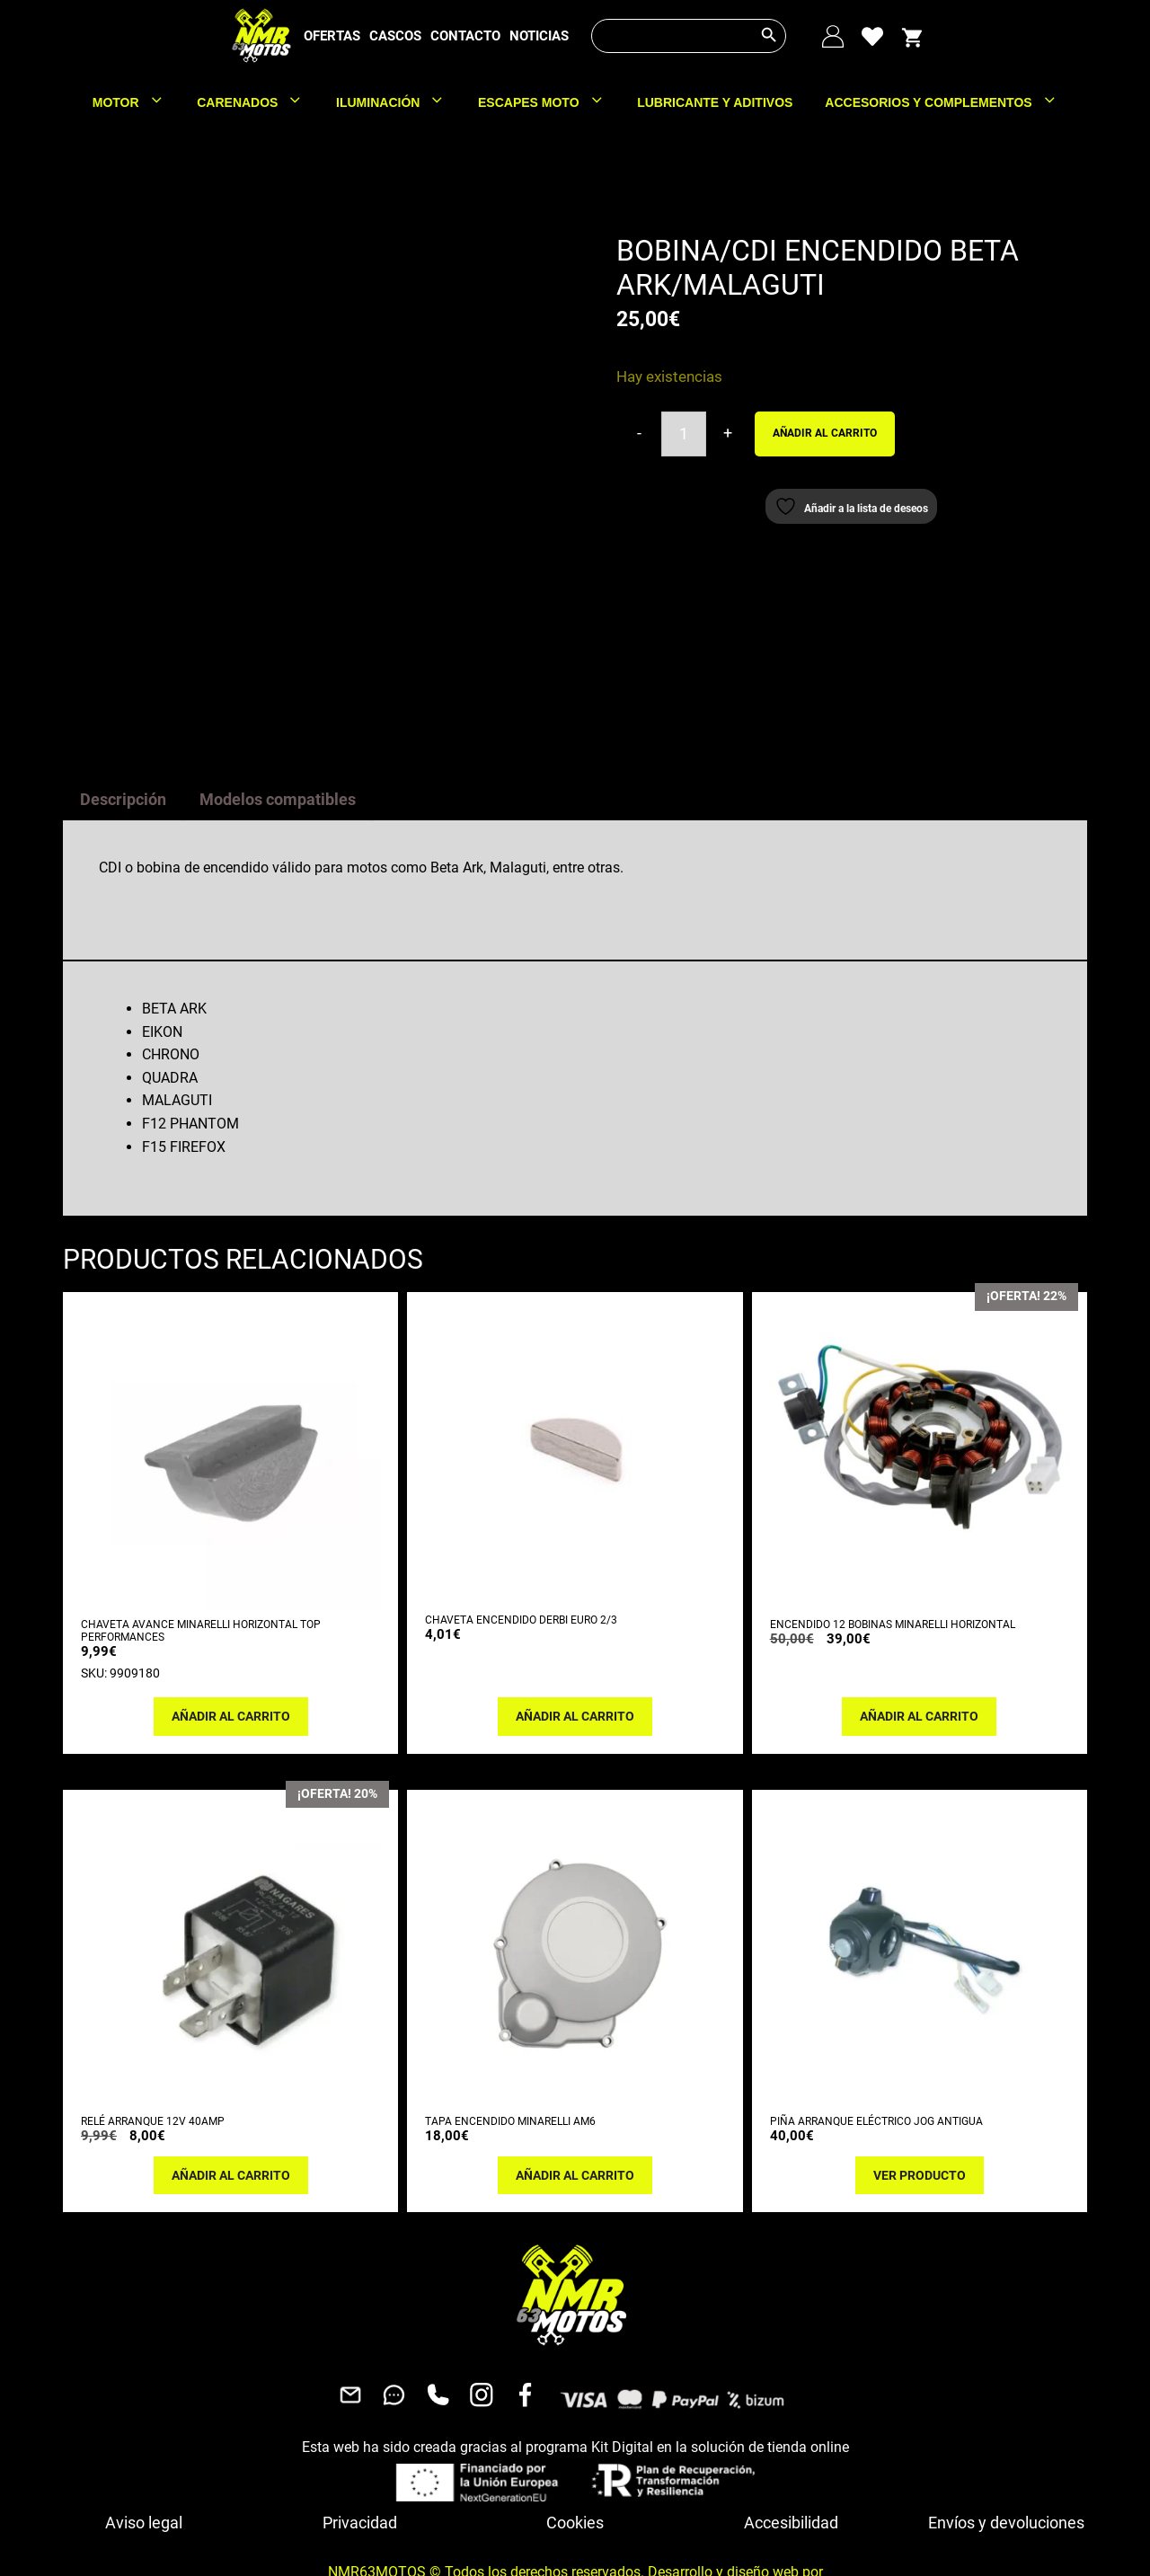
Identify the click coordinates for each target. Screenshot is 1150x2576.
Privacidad (360, 2422)
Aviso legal (143, 2422)
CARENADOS (258, 102)
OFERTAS (332, 36)
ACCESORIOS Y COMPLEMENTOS (949, 102)
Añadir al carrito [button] (231, 1616)
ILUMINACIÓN (399, 102)
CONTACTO (465, 36)
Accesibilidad (791, 2422)
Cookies (575, 2422)
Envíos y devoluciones (1006, 2422)
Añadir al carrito (825, 433)
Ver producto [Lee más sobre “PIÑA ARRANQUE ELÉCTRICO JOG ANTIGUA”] (919, 2075)
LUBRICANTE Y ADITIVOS (714, 102)
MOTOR (137, 102)
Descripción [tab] (123, 699)
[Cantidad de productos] (683, 434)
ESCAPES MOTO (549, 102)
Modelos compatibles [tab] (277, 699)
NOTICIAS (539, 36)
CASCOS (395, 36)
